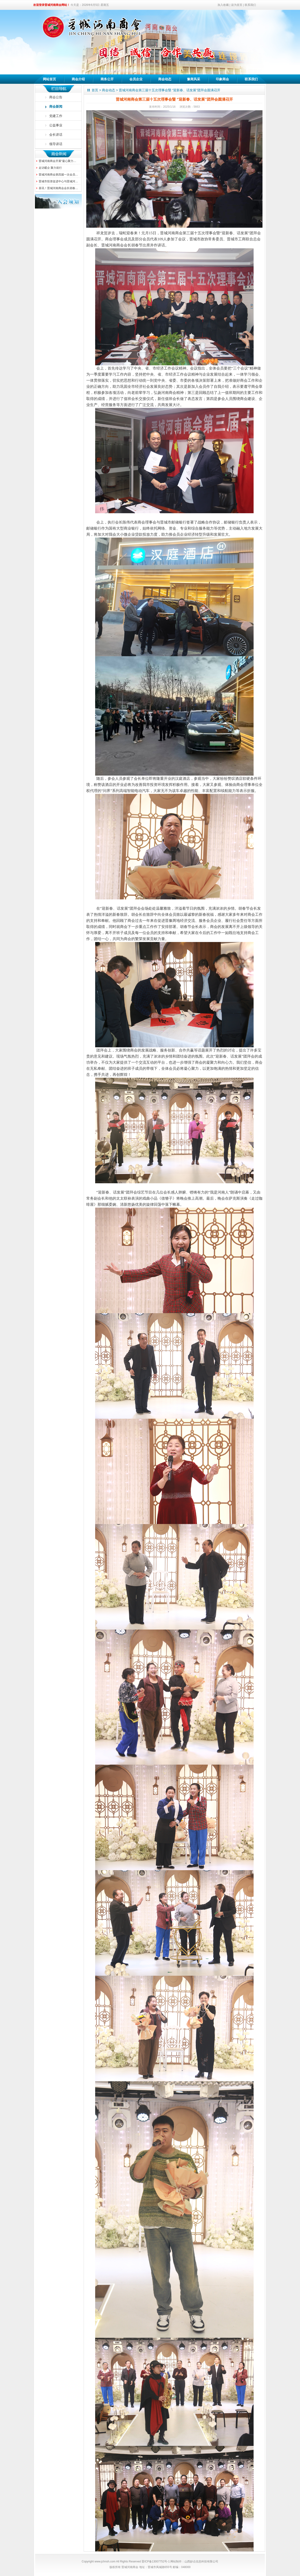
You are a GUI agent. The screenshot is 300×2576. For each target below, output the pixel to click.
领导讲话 (55, 144)
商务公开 (107, 79)
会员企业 (135, 79)
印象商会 (222, 79)
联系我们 (250, 5)
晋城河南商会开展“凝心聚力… (57, 161)
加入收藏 (223, 5)
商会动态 (164, 79)
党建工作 (55, 116)
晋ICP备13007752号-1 (156, 2561)
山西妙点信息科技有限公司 (201, 2561)
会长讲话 (55, 134)
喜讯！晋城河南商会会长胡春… (58, 188)
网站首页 (49, 79)
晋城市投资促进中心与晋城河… (58, 181)
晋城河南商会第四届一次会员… (58, 174)
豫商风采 (193, 79)
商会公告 (55, 97)
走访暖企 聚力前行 (50, 167)
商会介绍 (78, 79)
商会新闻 (55, 106)
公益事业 (55, 125)
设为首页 (236, 5)
